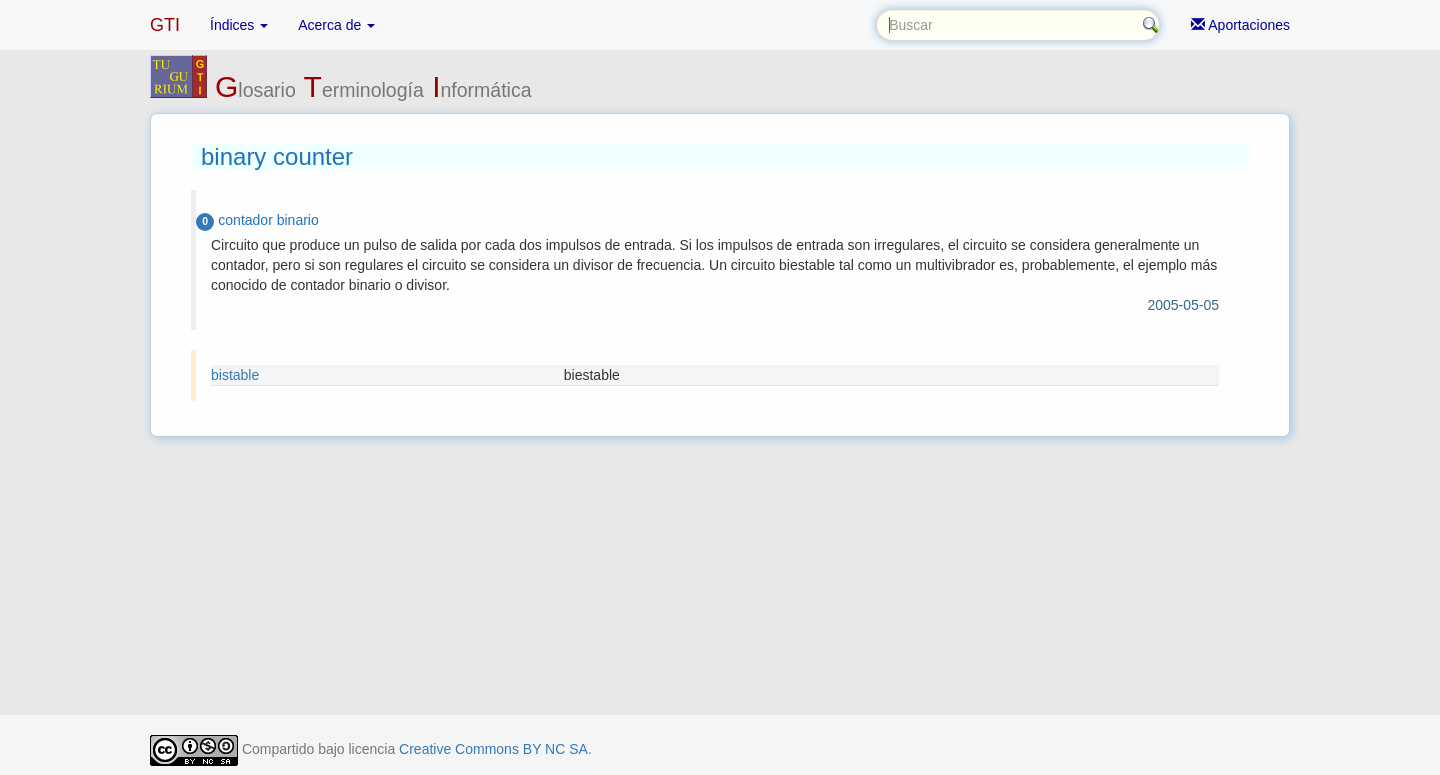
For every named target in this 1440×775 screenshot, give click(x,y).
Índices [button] (239, 25)
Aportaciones (1240, 25)
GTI (165, 25)
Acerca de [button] (336, 25)
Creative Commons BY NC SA (493, 749)
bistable (235, 375)
